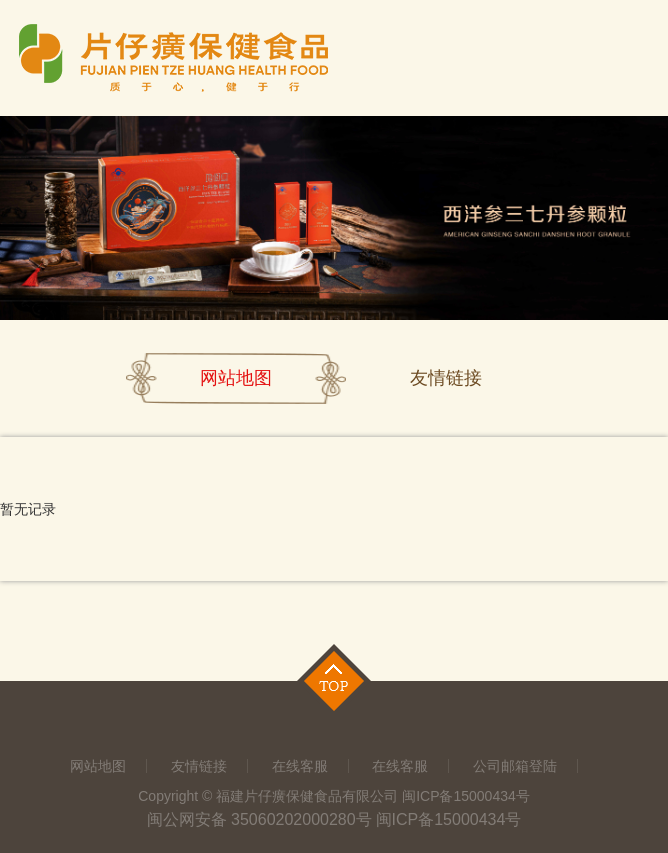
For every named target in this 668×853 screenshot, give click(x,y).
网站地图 (236, 378)
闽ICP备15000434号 (449, 819)
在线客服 (300, 766)
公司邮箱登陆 (515, 766)
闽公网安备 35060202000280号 (259, 819)
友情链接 (446, 378)
